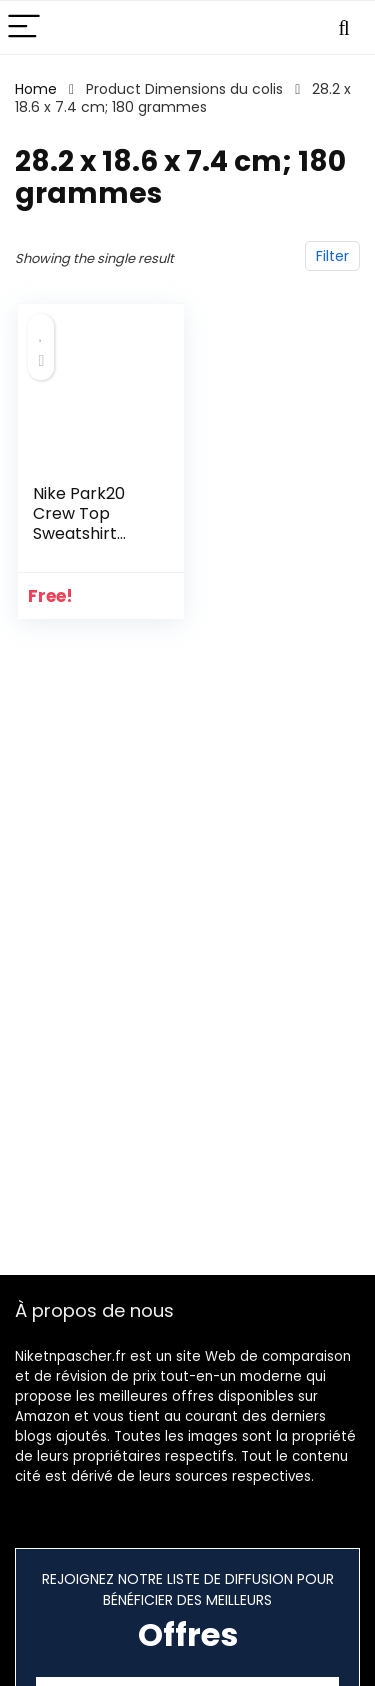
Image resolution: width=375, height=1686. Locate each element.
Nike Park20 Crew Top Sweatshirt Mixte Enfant (82, 523)
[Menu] (24, 27)
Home (36, 89)
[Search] (344, 27)
